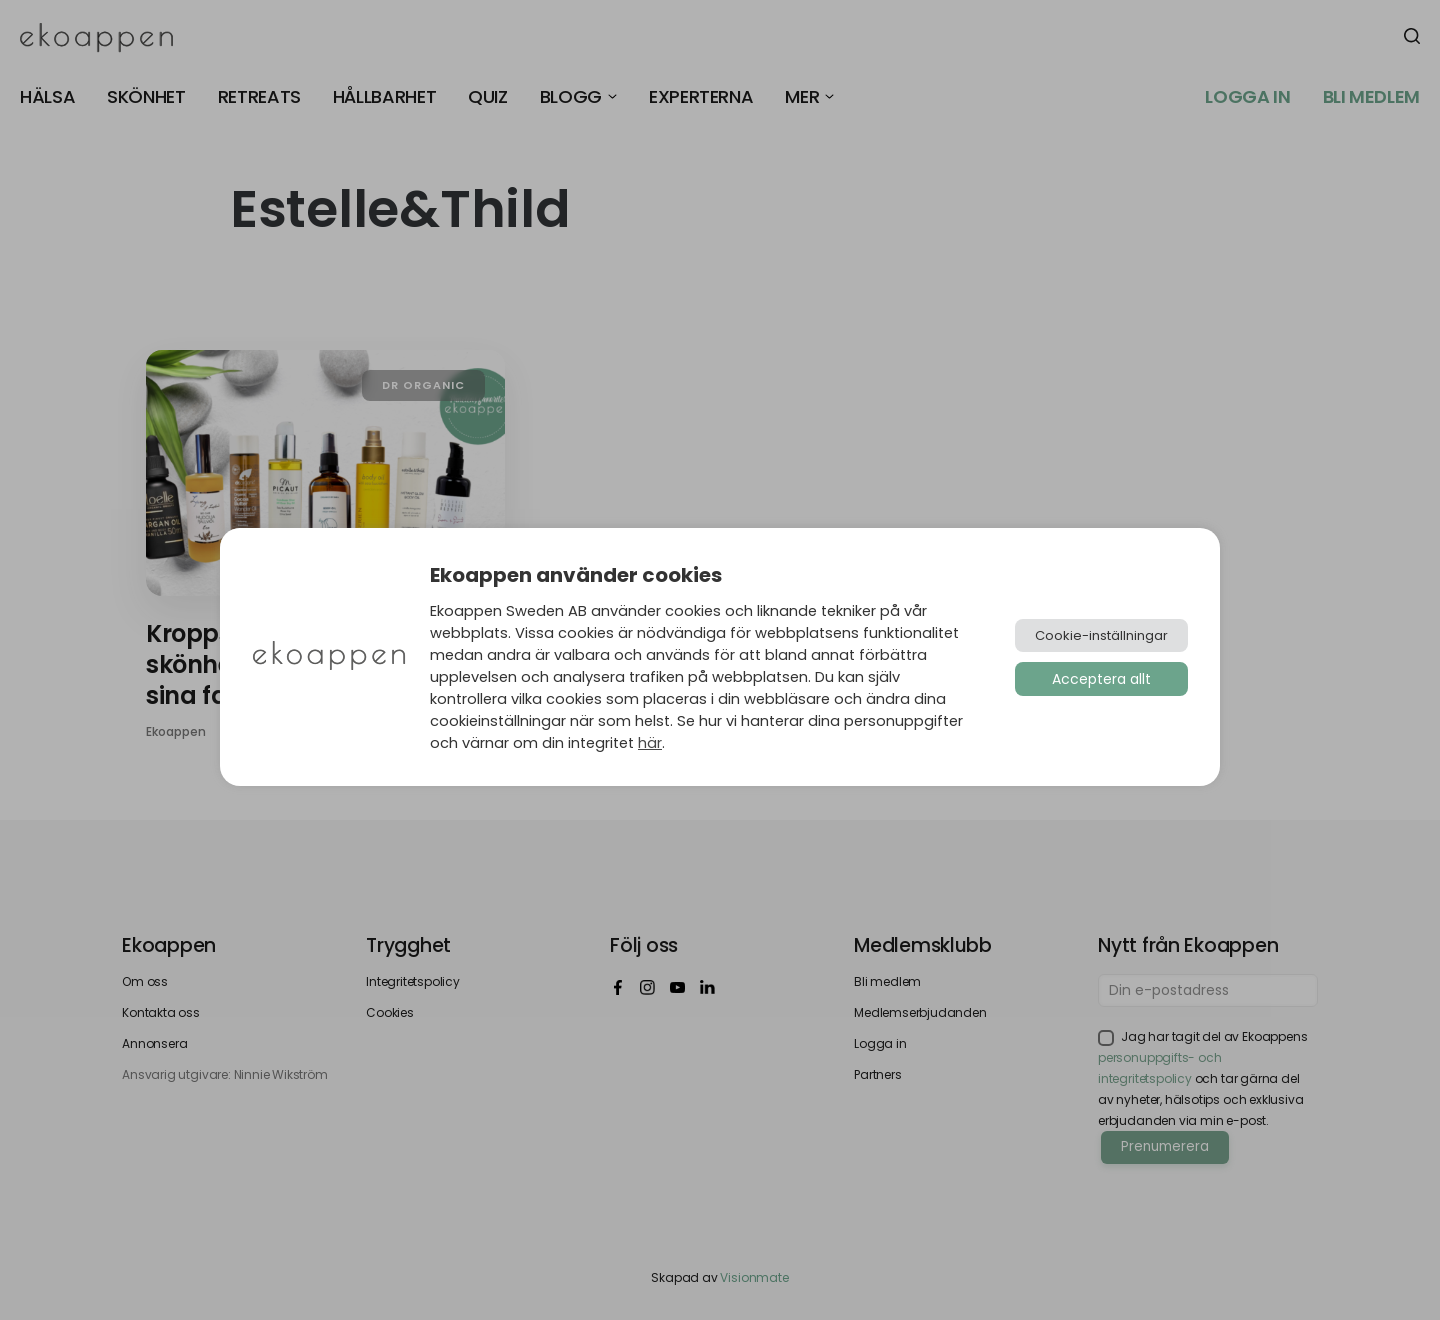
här (650, 743)
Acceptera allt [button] (1101, 679)
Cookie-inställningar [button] (1101, 635)
